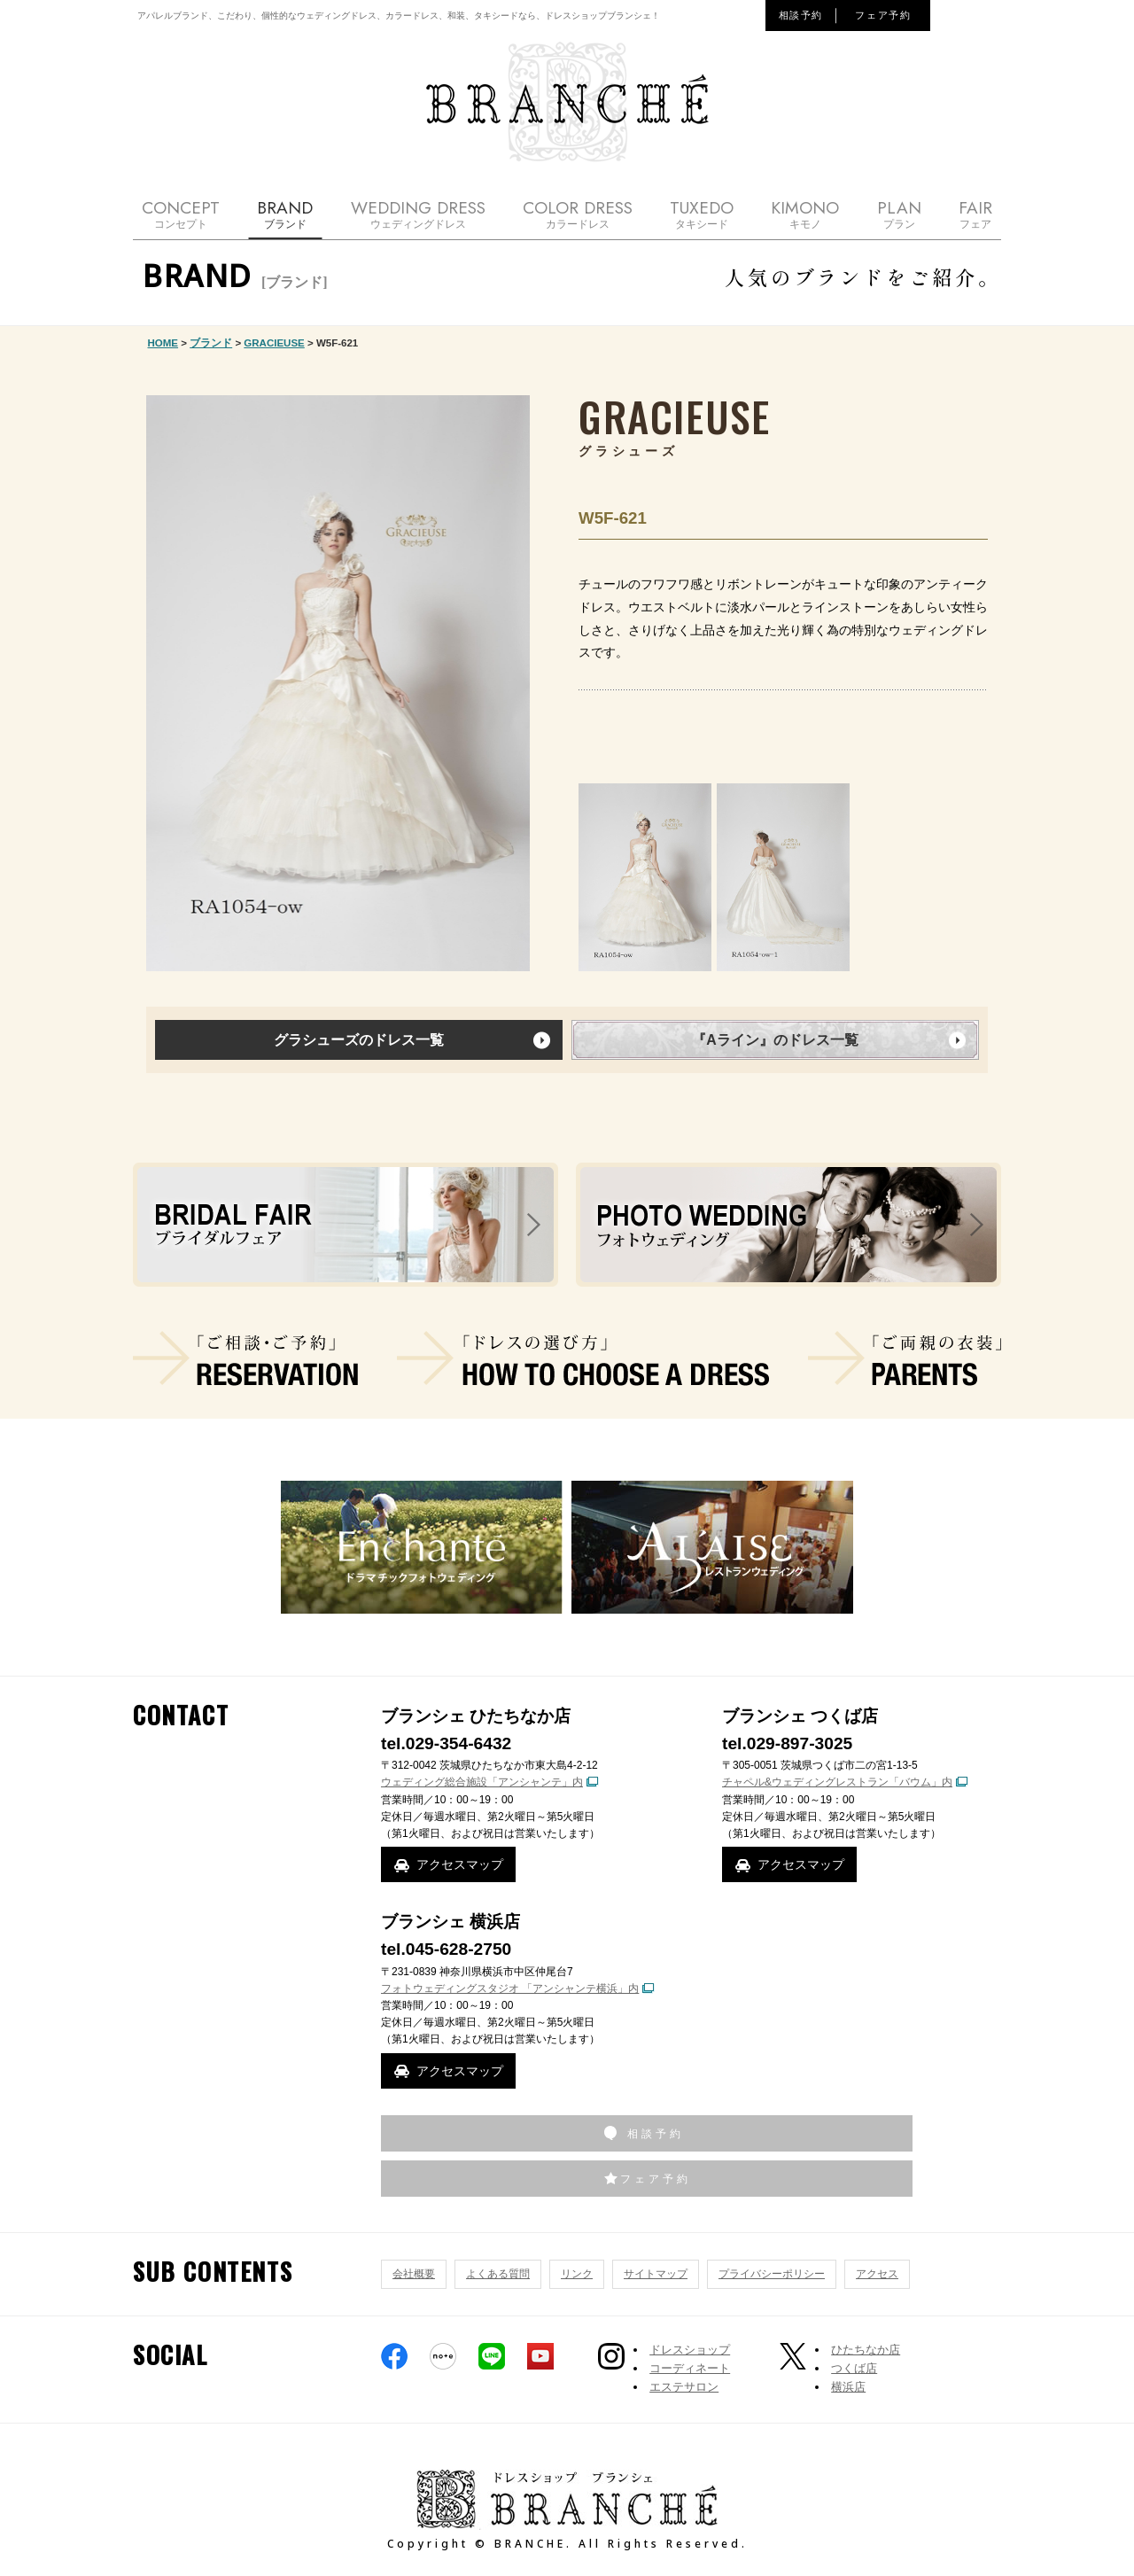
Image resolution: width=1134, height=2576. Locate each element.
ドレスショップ (689, 2349)
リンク (577, 2274)
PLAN (899, 214)
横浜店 (848, 2386)
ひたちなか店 (865, 2349)
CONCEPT (181, 214)
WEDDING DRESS (418, 214)
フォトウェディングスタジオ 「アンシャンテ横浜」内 (510, 1988)
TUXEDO (702, 214)
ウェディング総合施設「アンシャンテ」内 (482, 1782)
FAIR (975, 214)
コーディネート (689, 2368)
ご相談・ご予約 (245, 1358)
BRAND (285, 214)
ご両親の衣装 (904, 1358)
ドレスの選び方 (583, 1358)
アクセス (877, 2274)
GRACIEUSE (274, 343)
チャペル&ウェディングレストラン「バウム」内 (837, 1782)
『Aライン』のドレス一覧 (775, 1039)
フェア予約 (883, 15)
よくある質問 (498, 2274)
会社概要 (413, 2274)
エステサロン (683, 2386)
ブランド (211, 343)
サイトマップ (655, 2274)
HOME (163, 343)
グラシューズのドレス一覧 (359, 1039)
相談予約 (801, 15)
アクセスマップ (459, 1864)
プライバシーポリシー (771, 2274)
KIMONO (805, 214)
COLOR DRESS (578, 214)
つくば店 (854, 2368)
